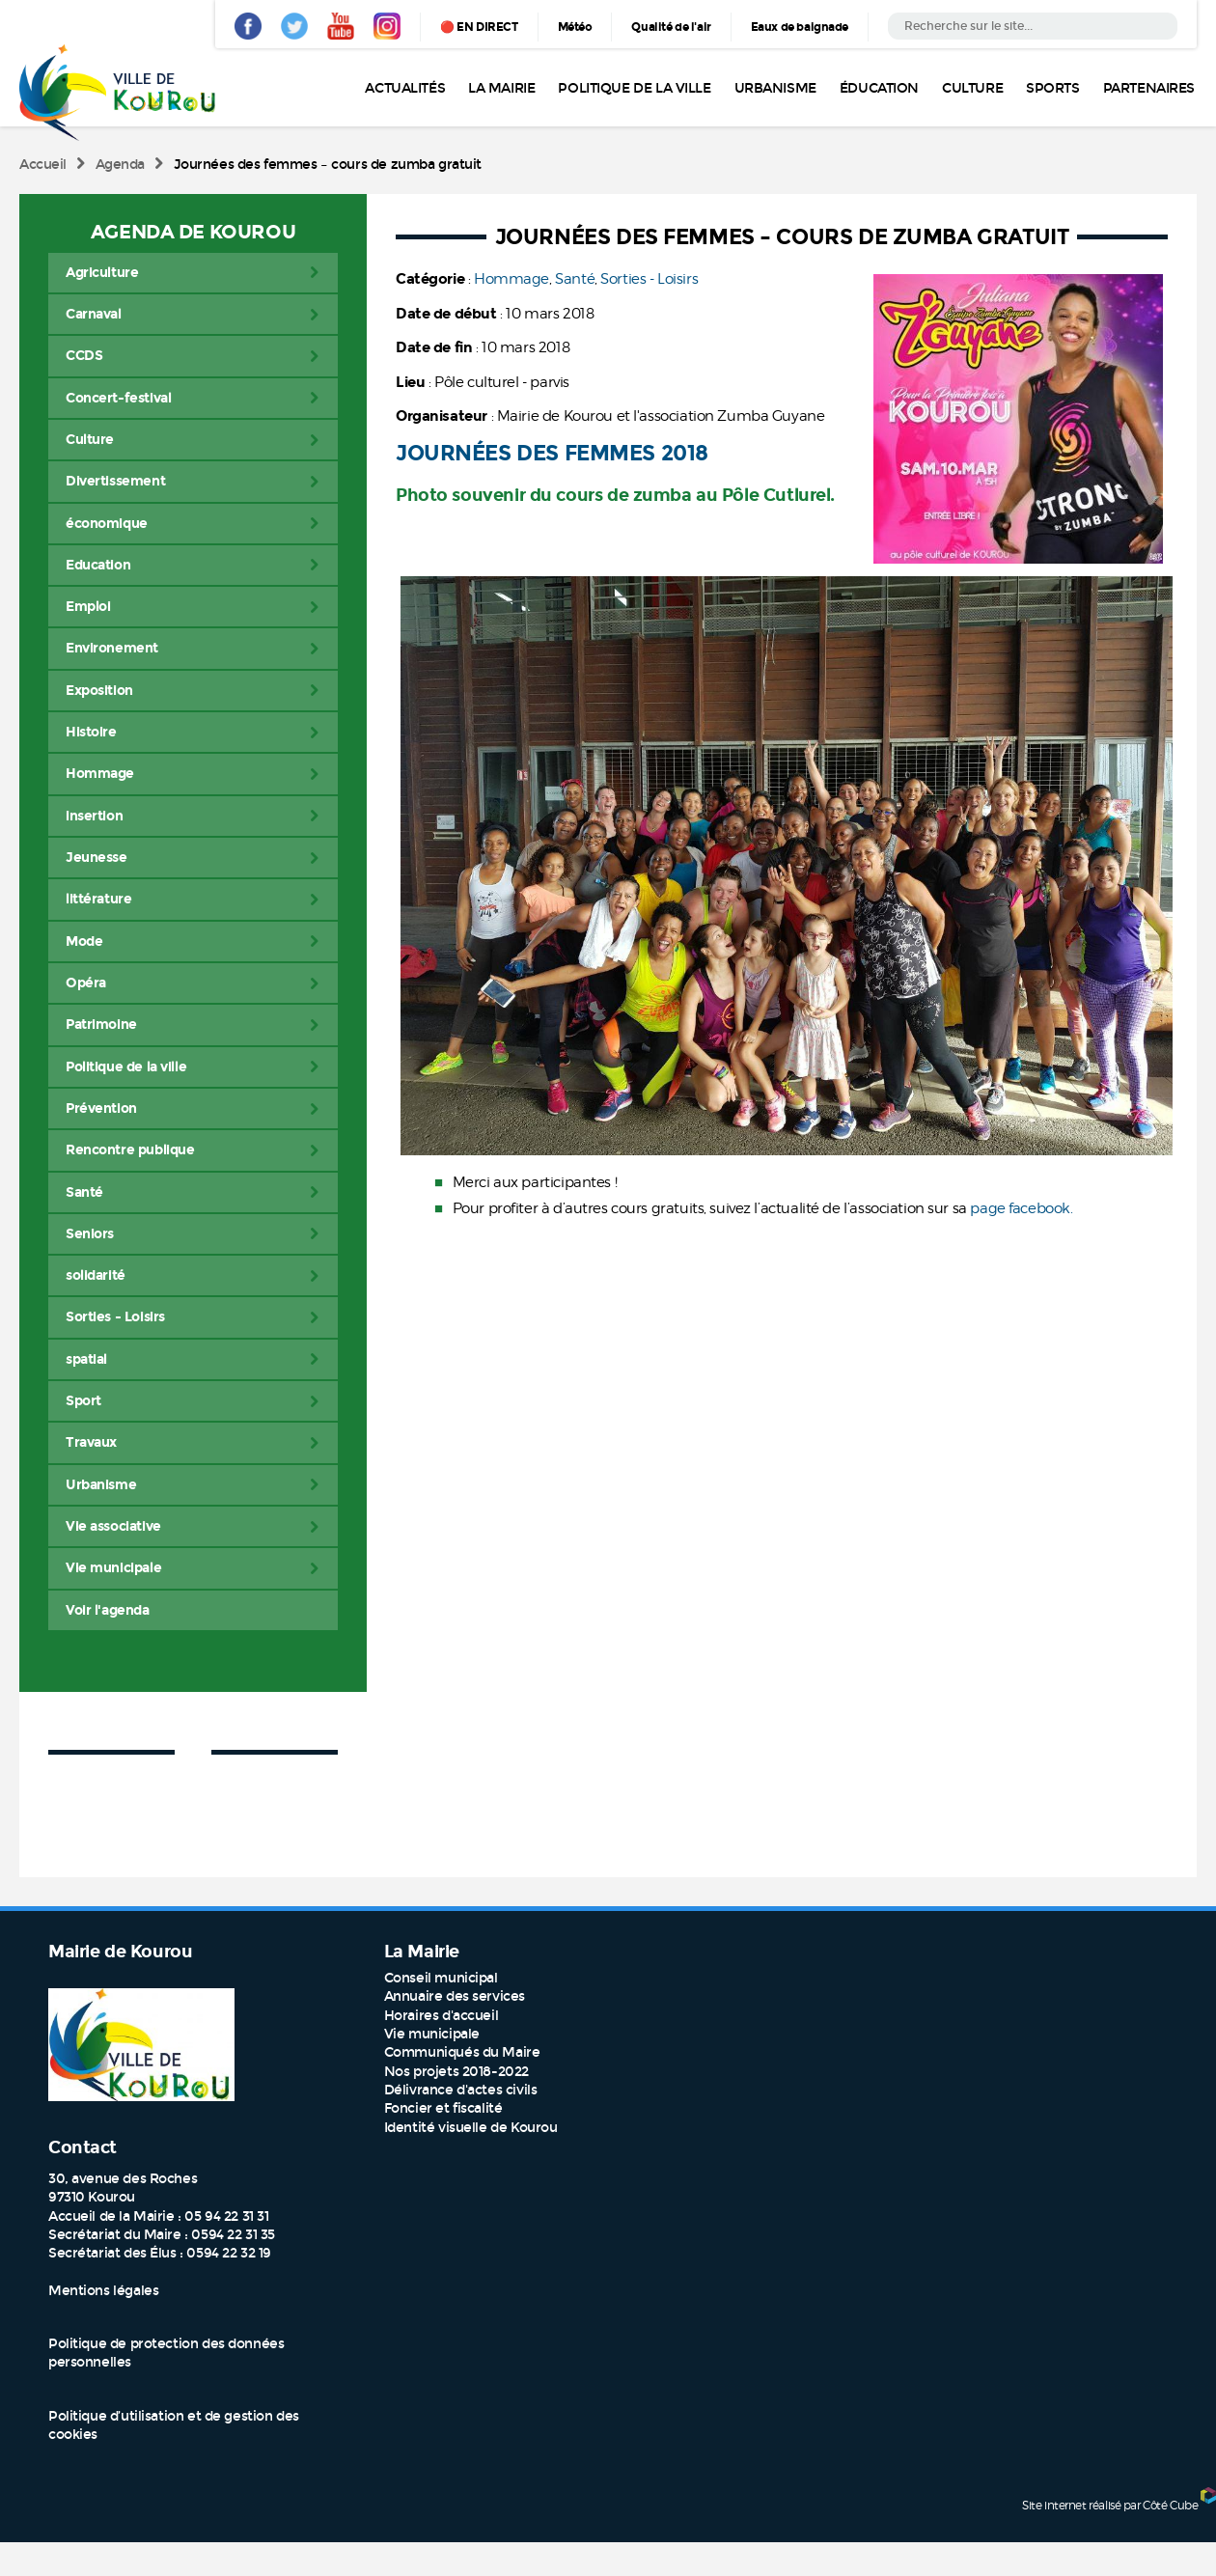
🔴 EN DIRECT (478, 27)
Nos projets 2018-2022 (456, 2072)
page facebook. (1023, 1208)
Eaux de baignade (799, 27)
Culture (972, 88)
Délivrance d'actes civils (461, 2090)
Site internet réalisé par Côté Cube (1110, 2505)
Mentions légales (103, 2291)
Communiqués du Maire (462, 2052)
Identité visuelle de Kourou (471, 2127)
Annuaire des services (454, 1996)
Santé (574, 279)
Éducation (879, 88)
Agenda (120, 164)
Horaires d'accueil (441, 2016)
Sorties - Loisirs (649, 279)
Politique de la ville (634, 88)
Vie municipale (432, 2034)
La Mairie (501, 88)
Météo (575, 27)
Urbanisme (775, 88)
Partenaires (1149, 88)
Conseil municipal (441, 1978)
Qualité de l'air (670, 27)
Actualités (405, 88)
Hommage (511, 279)
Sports (1052, 88)
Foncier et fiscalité (443, 2108)
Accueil (43, 164)
